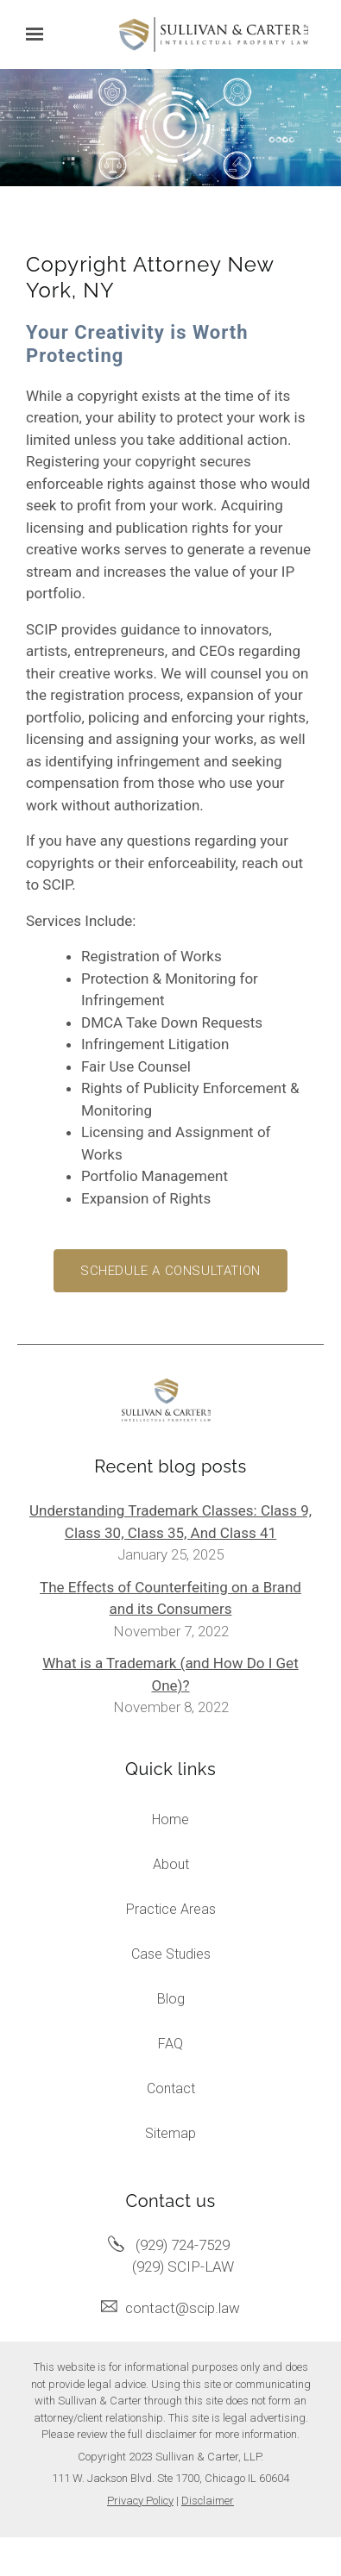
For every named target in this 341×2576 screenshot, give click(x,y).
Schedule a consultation (170, 1271)
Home (170, 1819)
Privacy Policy (140, 2500)
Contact (171, 2088)
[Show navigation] (39, 34)
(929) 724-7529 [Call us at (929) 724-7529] (183, 2245)
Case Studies (171, 1954)
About (171, 1864)
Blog (171, 1999)
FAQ (170, 2043)
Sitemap (170, 2133)
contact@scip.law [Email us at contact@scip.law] (182, 2308)
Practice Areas (171, 1909)
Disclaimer (207, 2500)
